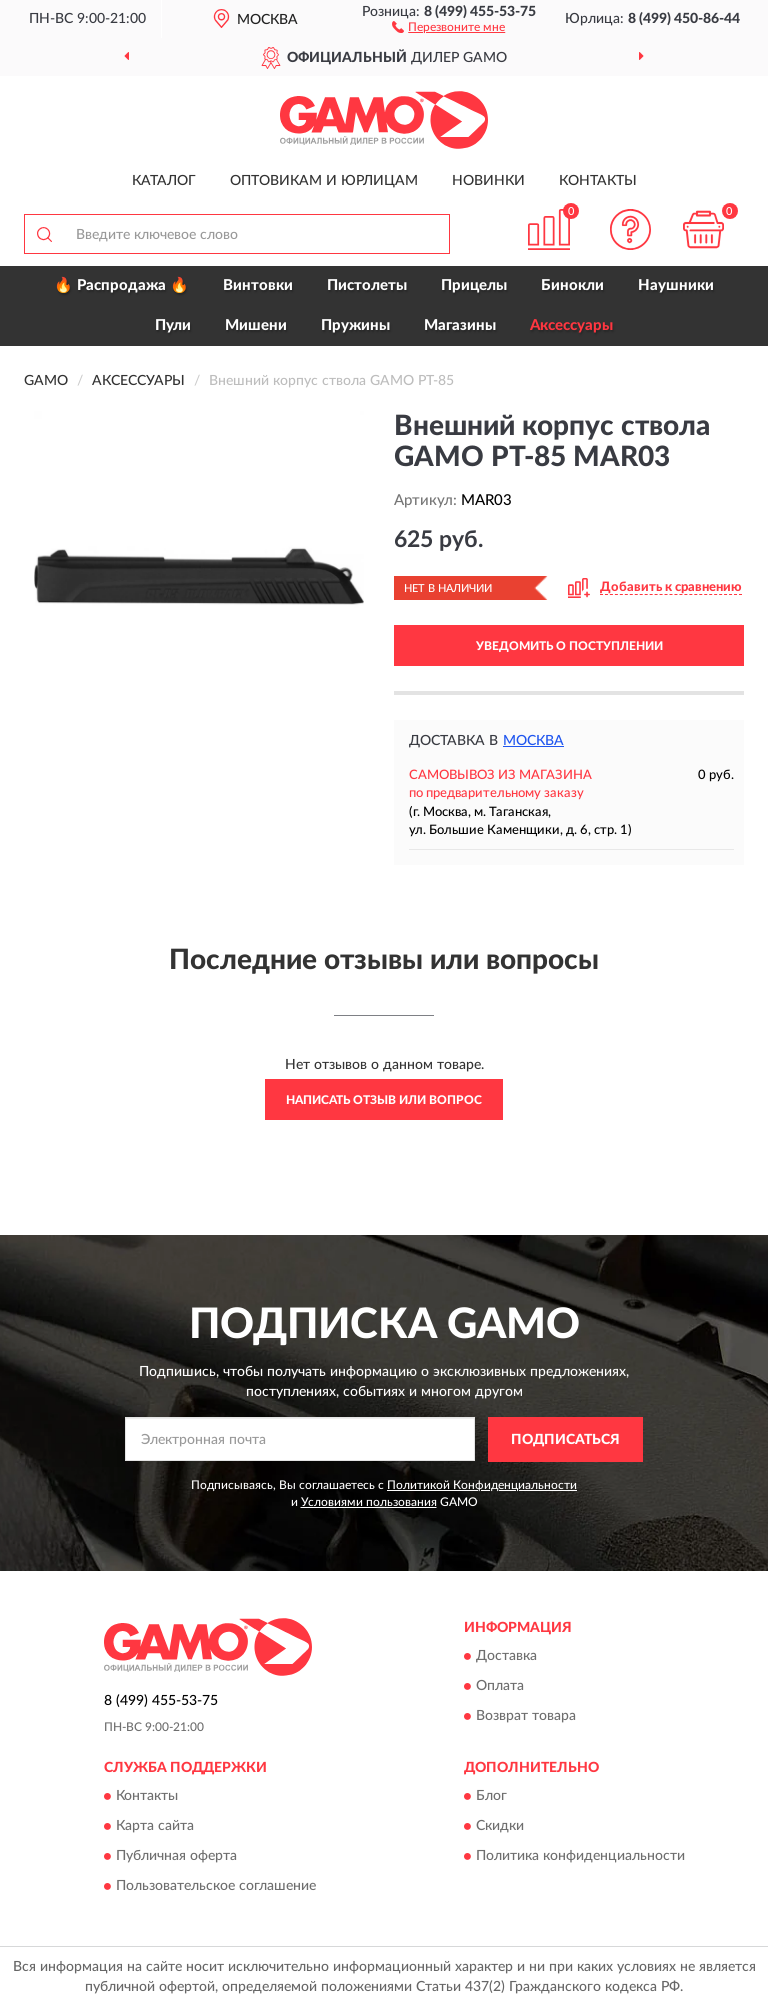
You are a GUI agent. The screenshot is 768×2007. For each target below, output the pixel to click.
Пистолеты (367, 285)
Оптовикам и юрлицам (324, 181)
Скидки (500, 1827)
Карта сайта (155, 1827)
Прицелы (474, 285)
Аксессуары (571, 325)
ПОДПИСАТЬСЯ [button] (565, 1440)
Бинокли (572, 285)
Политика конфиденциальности (580, 1857)
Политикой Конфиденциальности (482, 1485)
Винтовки (258, 285)
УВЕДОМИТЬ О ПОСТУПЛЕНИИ (569, 646)
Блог (491, 1797)
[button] (448, 26)
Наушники (676, 285)
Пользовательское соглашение (216, 1887)
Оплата (500, 1687)
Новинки (488, 181)
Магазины (460, 325)
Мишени (256, 325)
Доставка (506, 1657)
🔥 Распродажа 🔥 (121, 285)
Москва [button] (533, 741)
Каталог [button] (164, 181)
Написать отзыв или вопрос (384, 1100)
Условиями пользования (369, 1502)
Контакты (598, 181)
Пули (173, 325)
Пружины (355, 325)
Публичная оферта (176, 1857)
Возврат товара (526, 1717)
